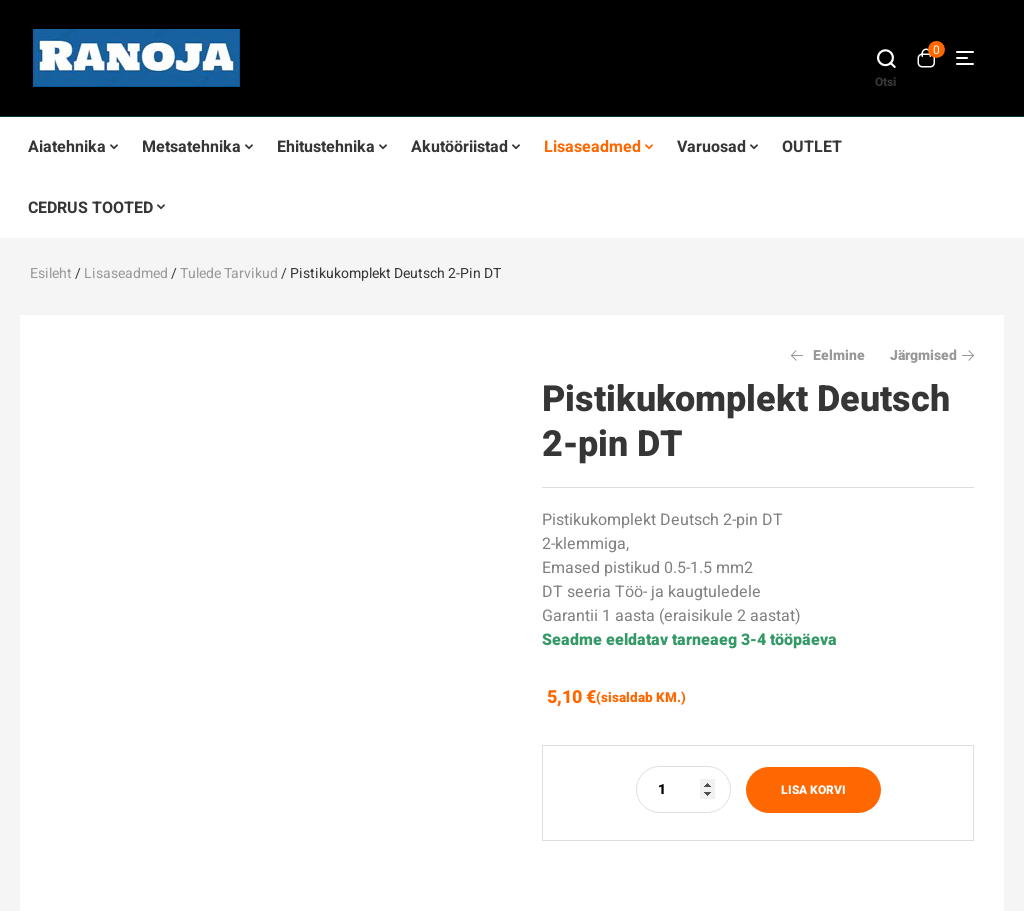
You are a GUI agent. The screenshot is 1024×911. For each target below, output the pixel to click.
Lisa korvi (813, 790)
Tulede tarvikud (229, 273)
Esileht (51, 273)
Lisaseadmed (126, 273)
